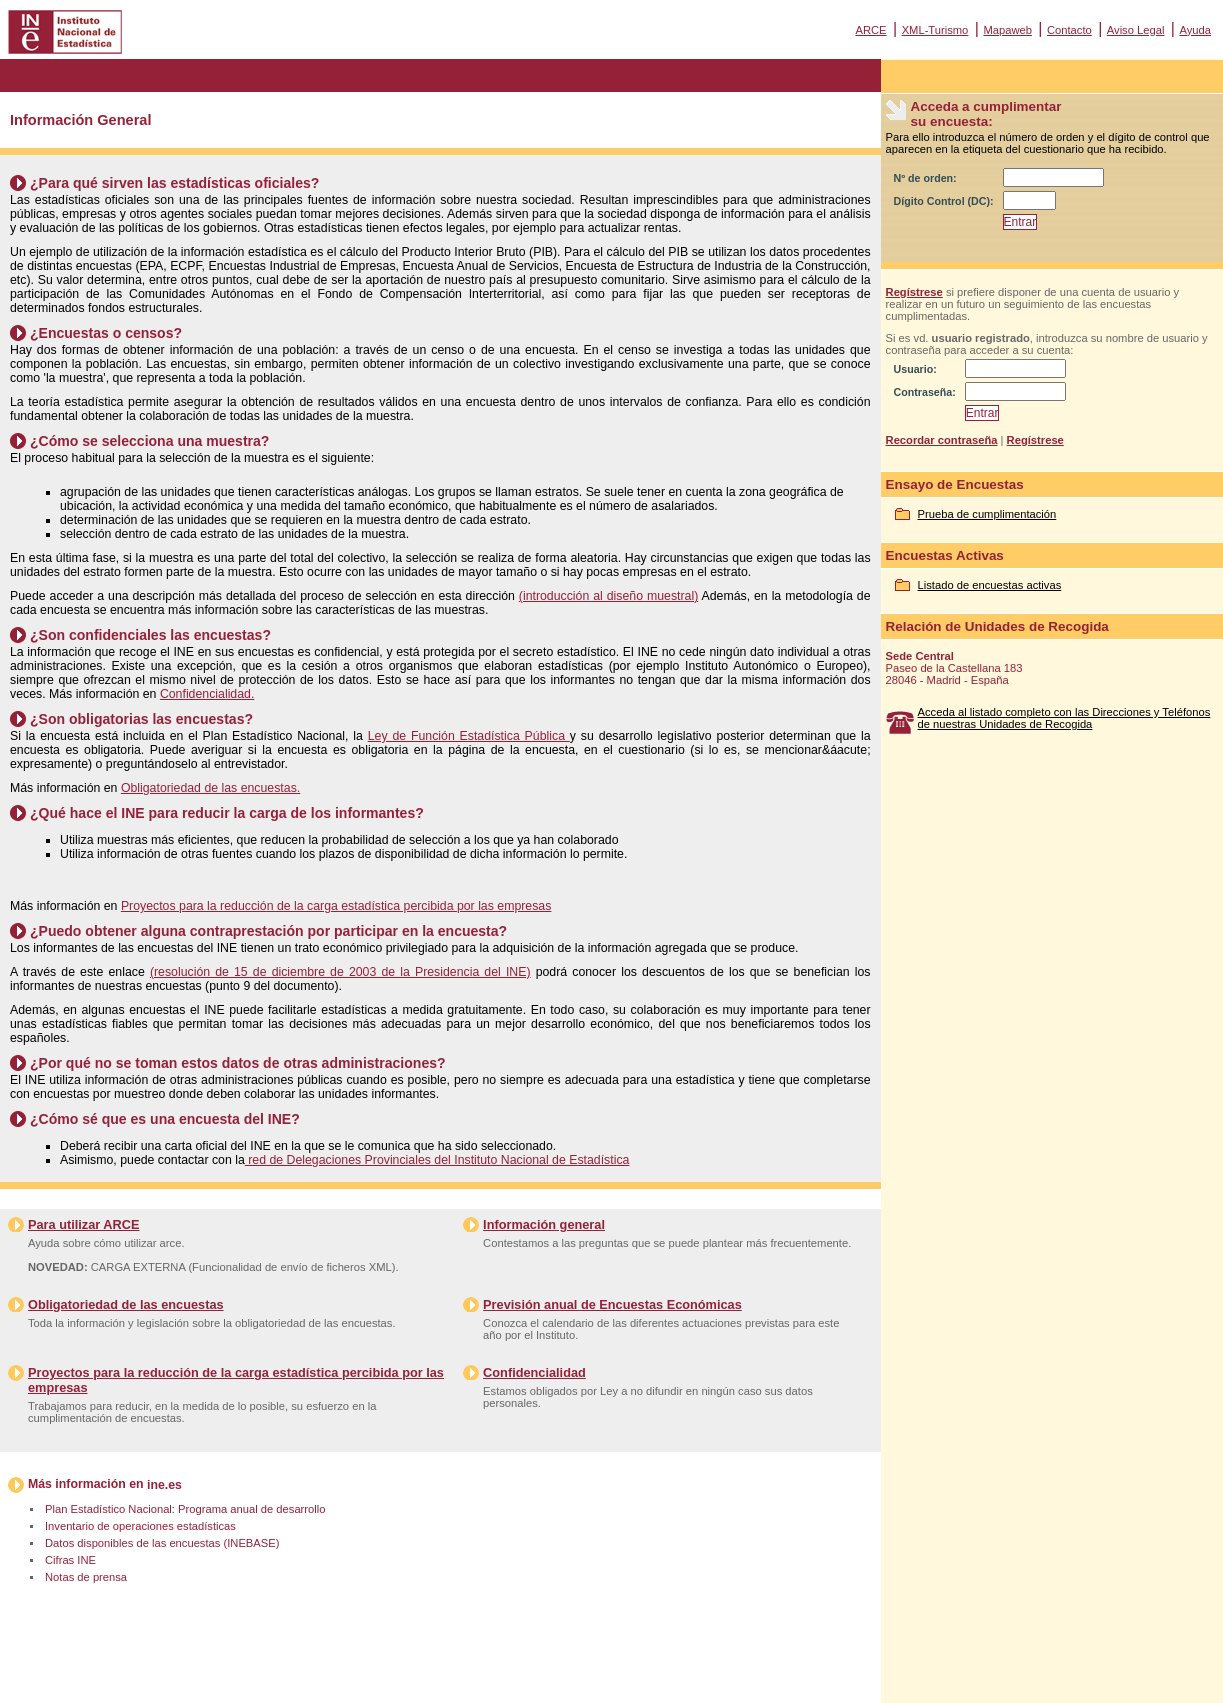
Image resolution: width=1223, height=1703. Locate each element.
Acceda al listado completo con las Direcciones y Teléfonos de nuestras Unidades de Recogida (1064, 718)
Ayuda (1195, 30)
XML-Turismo (935, 30)
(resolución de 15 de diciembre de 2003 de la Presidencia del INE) (340, 972)
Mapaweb (1007, 30)
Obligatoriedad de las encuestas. (210, 788)
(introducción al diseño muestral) (608, 596)
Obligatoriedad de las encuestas (126, 1304)
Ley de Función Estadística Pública (469, 736)
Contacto (1069, 30)
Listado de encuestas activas (990, 585)
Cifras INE (70, 1560)
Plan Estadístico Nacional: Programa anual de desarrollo (185, 1509)
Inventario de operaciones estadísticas (140, 1526)
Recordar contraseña (942, 440)
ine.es (164, 1485)
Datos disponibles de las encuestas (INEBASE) (162, 1543)
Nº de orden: (925, 178)
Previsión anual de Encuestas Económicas (612, 1304)
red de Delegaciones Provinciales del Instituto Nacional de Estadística (437, 1160)
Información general (544, 1224)
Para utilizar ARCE (83, 1224)
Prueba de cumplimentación (987, 514)
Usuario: (915, 369)
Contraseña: (925, 392)
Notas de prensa (86, 1577)
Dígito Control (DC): (944, 201)
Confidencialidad (534, 1372)
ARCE (870, 30)
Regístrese (914, 292)
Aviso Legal (1136, 30)
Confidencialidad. (207, 694)
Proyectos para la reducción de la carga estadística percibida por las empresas (336, 906)
